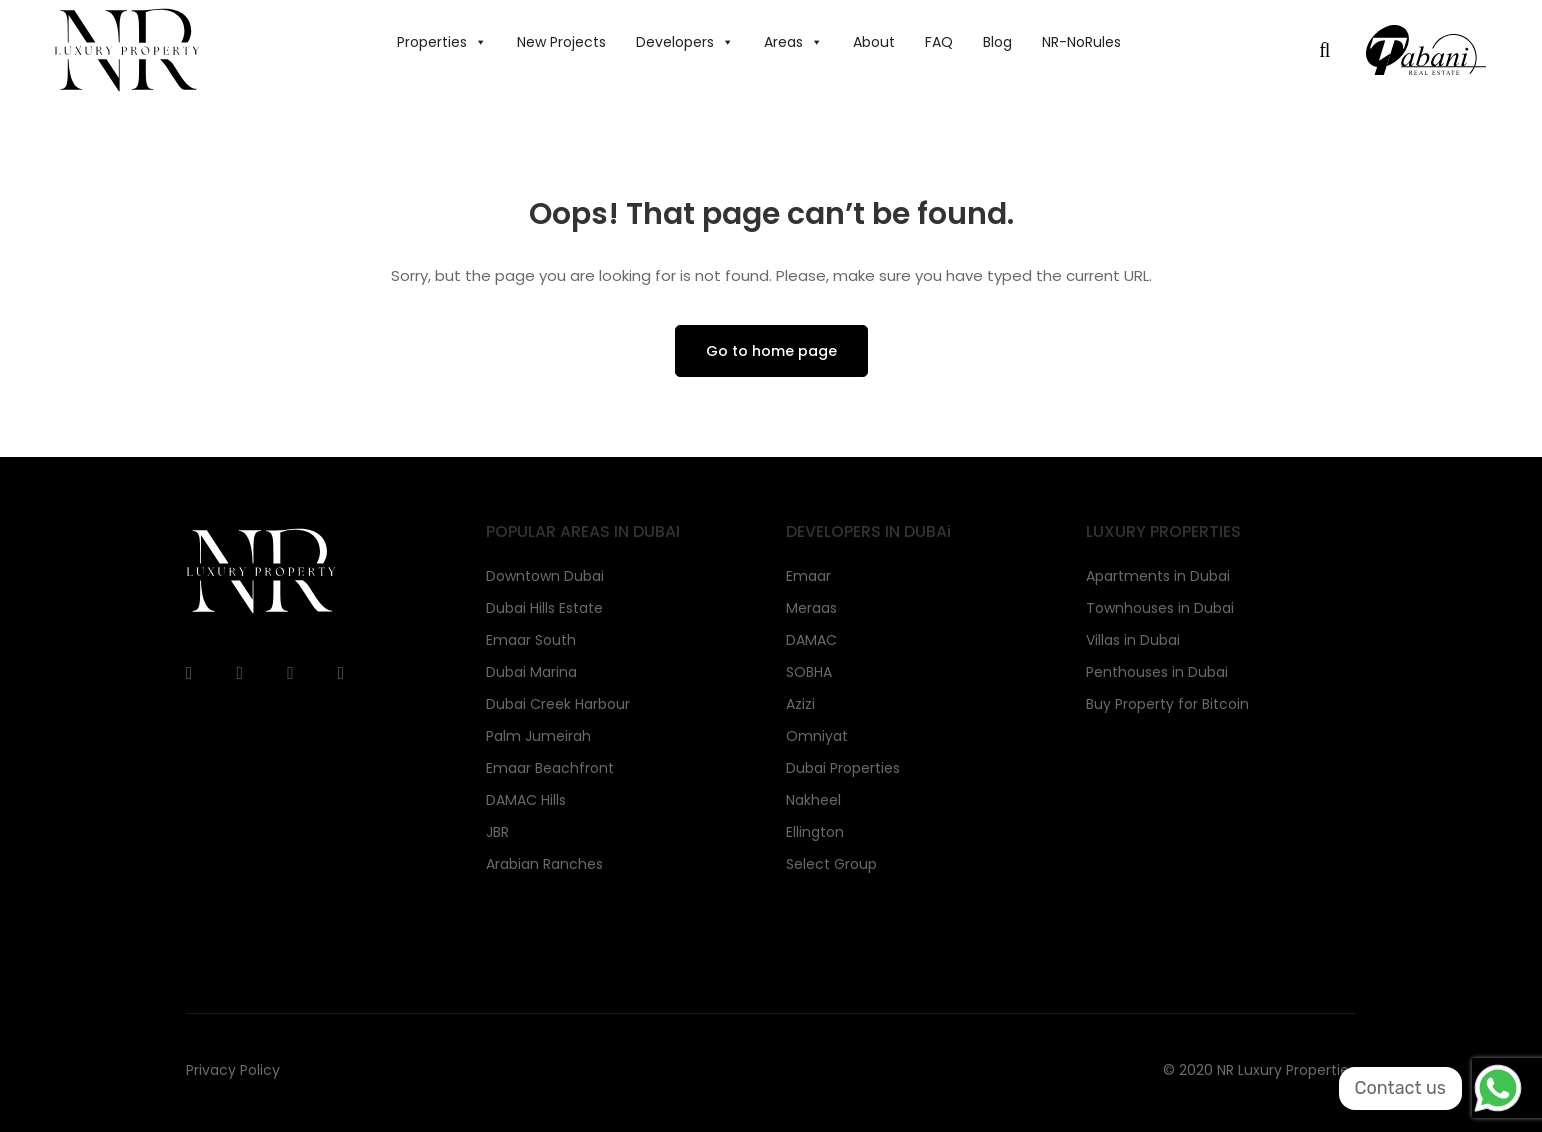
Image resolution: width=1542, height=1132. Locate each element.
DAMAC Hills (526, 800)
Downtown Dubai (545, 576)
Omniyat (817, 736)
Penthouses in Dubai (1157, 672)
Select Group (831, 864)
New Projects (561, 42)
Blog (997, 42)
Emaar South (531, 640)
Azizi (800, 704)
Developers (685, 42)
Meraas (811, 608)
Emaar (808, 576)
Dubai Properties (843, 768)
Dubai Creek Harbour (558, 704)
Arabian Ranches (544, 864)
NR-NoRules (1081, 42)
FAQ (939, 42)
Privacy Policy (233, 1070)
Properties (442, 42)
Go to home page (771, 351)
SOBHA (809, 672)
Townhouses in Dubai (1160, 608)
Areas (793, 42)
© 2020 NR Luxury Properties (1259, 1070)
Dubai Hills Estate (544, 608)
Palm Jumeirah (538, 736)
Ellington (815, 832)
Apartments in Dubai (1158, 576)
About (874, 42)
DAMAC (811, 640)
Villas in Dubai (1133, 640)
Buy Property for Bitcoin (1167, 704)
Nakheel (813, 800)
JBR (497, 832)
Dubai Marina (531, 672)
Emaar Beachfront (550, 768)
